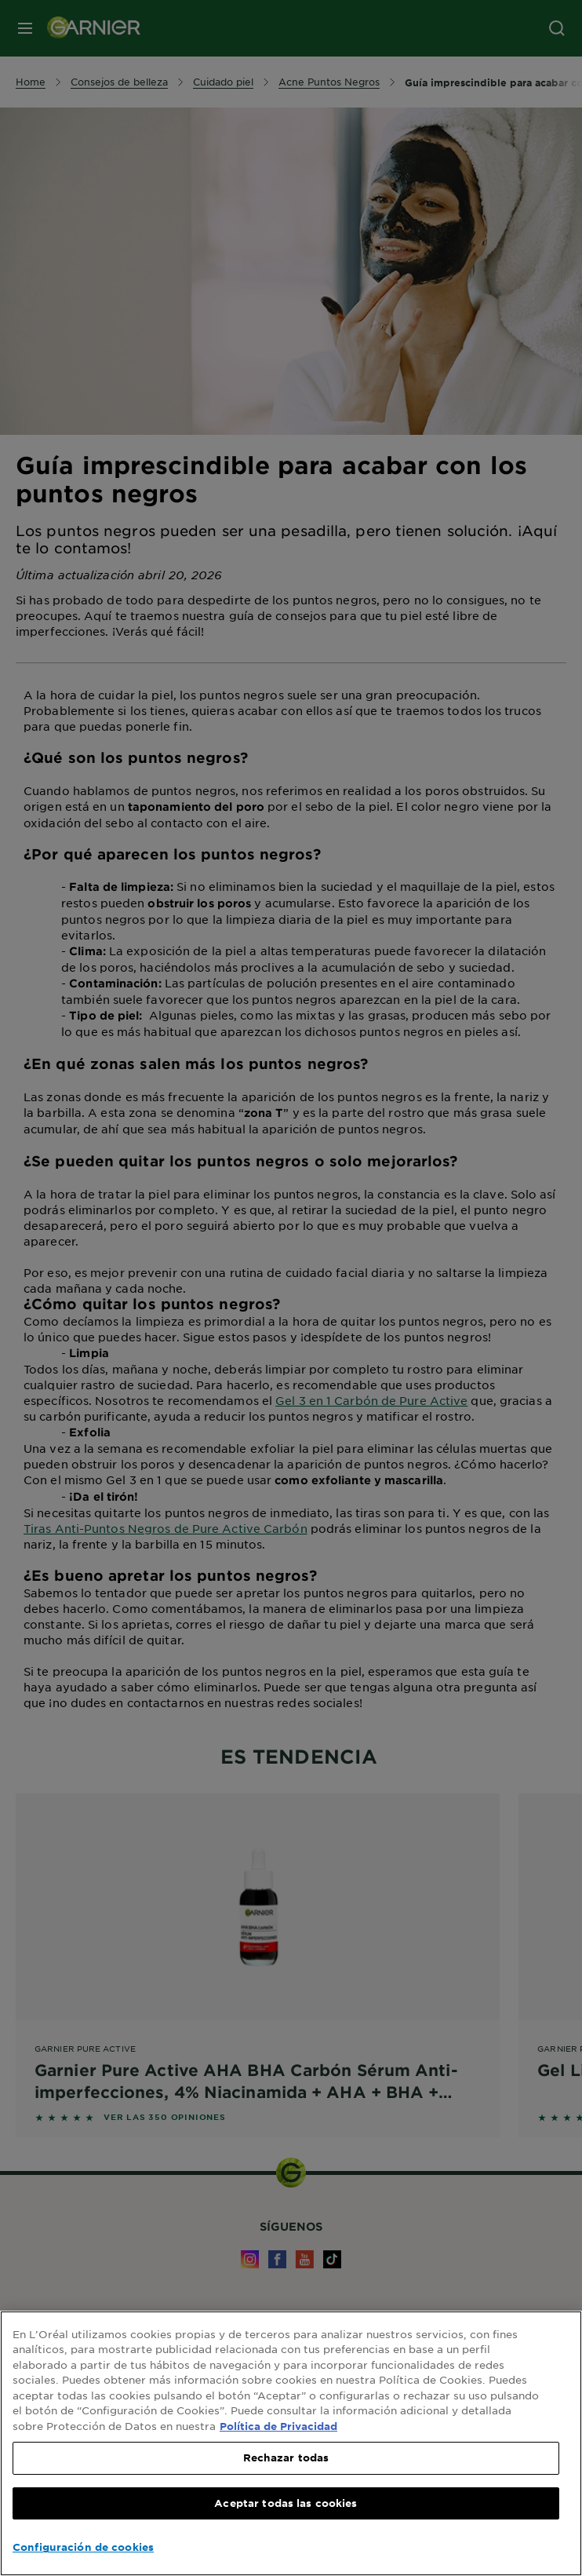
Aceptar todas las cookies (285, 2503)
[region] (291, 2443)
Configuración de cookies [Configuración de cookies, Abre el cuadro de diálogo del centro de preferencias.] (83, 2547)
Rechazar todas (286, 2457)
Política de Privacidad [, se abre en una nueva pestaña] (278, 2426)
